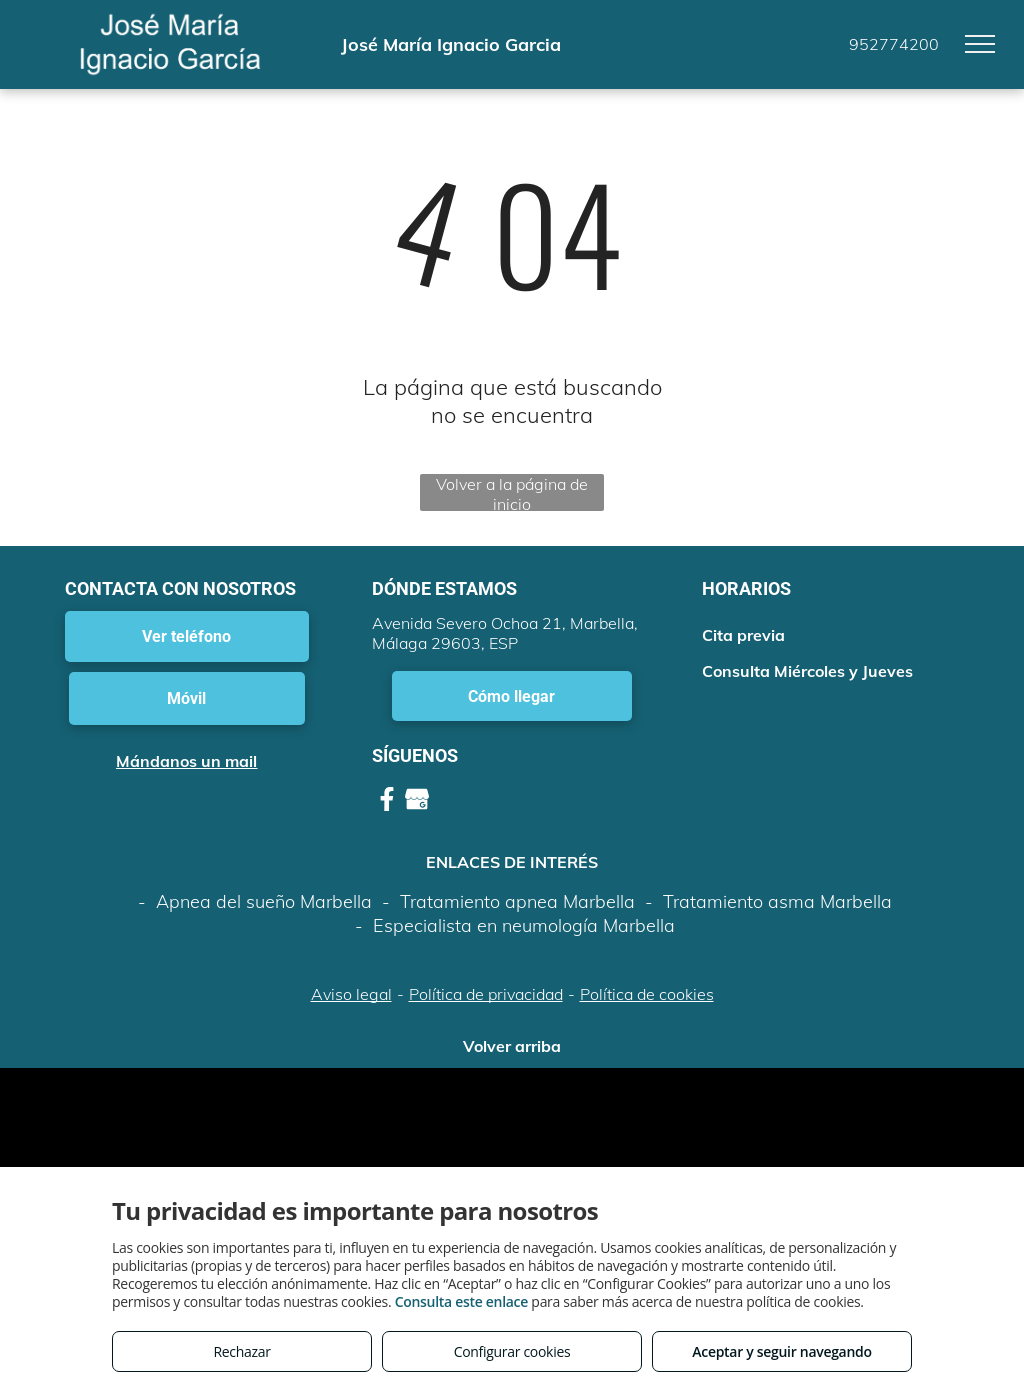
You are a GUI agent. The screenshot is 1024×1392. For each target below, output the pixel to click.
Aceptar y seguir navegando (781, 1351)
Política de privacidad (486, 994)
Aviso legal (351, 994)
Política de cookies (647, 994)
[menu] (980, 44)
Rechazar (241, 1351)
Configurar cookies (512, 1351)
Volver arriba (512, 1046)
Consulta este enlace (461, 1301)
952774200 (894, 44)
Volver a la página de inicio (512, 492)
